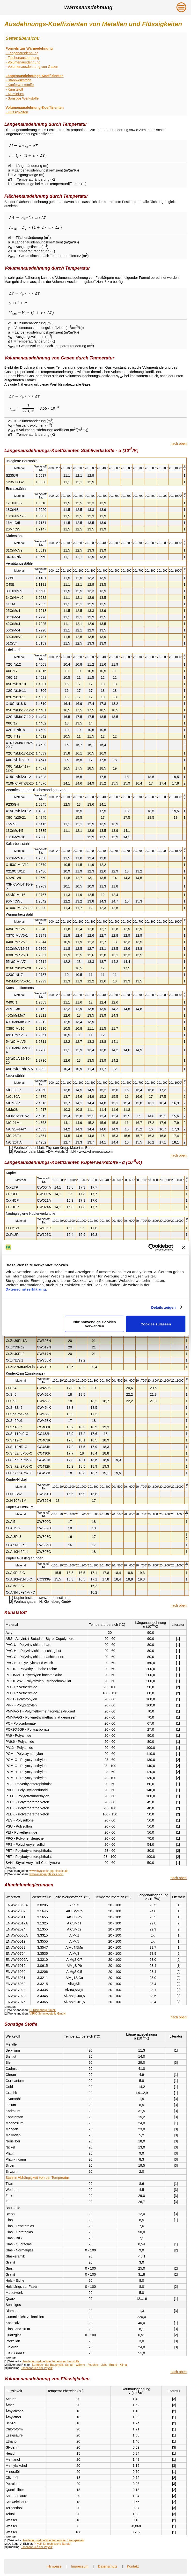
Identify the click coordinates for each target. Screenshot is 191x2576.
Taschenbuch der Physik (36, 2368)
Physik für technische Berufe (52, 2543)
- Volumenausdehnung (23, 62)
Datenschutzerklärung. (26, 1289)
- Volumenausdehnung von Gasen (32, 67)
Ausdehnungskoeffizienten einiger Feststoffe (51, 2361)
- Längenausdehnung (22, 53)
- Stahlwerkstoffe (18, 80)
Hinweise (54, 2566)
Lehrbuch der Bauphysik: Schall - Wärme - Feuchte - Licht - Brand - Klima (79, 2364)
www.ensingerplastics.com (46, 1874)
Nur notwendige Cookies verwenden (94, 1324)
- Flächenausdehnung (22, 58)
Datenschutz (107, 2566)
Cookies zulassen (155, 1324)
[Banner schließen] (183, 1247)
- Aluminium (15, 94)
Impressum (79, 2566)
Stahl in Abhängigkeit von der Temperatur (37, 2177)
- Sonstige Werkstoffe (22, 98)
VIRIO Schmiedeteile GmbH (47, 2013)
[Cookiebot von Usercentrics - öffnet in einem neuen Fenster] (152, 1247)
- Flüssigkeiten (17, 112)
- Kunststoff (14, 89)
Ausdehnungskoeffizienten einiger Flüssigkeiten (53, 2540)
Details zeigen (163, 1307)
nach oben (178, 443)
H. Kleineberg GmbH (42, 2010)
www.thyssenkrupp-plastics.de (48, 1871)
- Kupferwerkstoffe (20, 85)
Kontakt (133, 2566)
